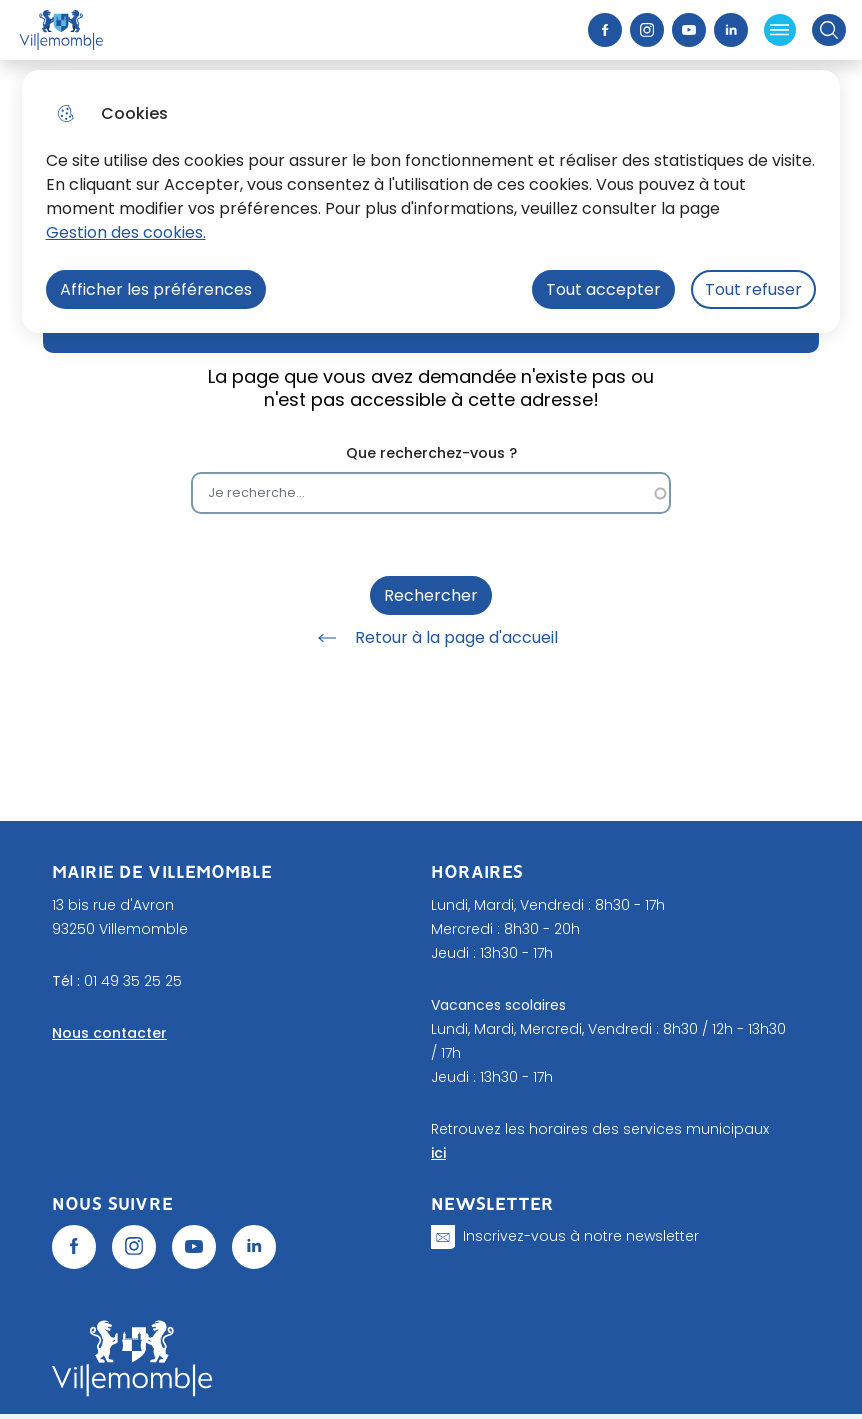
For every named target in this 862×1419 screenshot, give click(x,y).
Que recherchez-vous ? (431, 453)
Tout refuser (753, 289)
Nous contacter (109, 1033)
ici (438, 1153)
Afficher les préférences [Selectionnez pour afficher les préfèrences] (156, 289)
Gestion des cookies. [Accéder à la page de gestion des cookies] (126, 232)
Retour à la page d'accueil (431, 638)
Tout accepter (603, 289)
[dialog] (431, 201)
